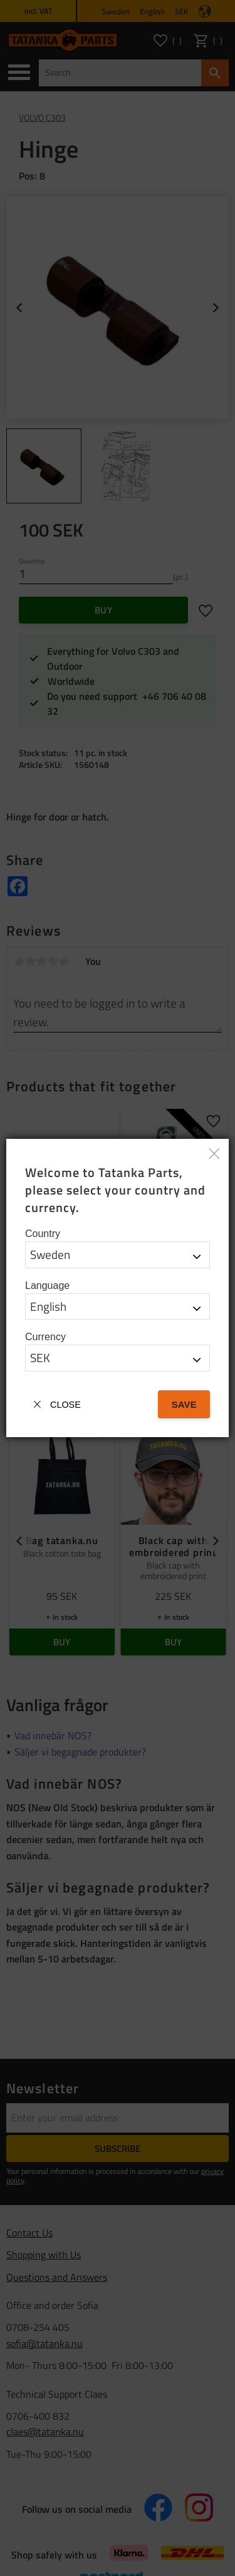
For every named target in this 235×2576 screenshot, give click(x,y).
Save (184, 1404)
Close (65, 1405)
